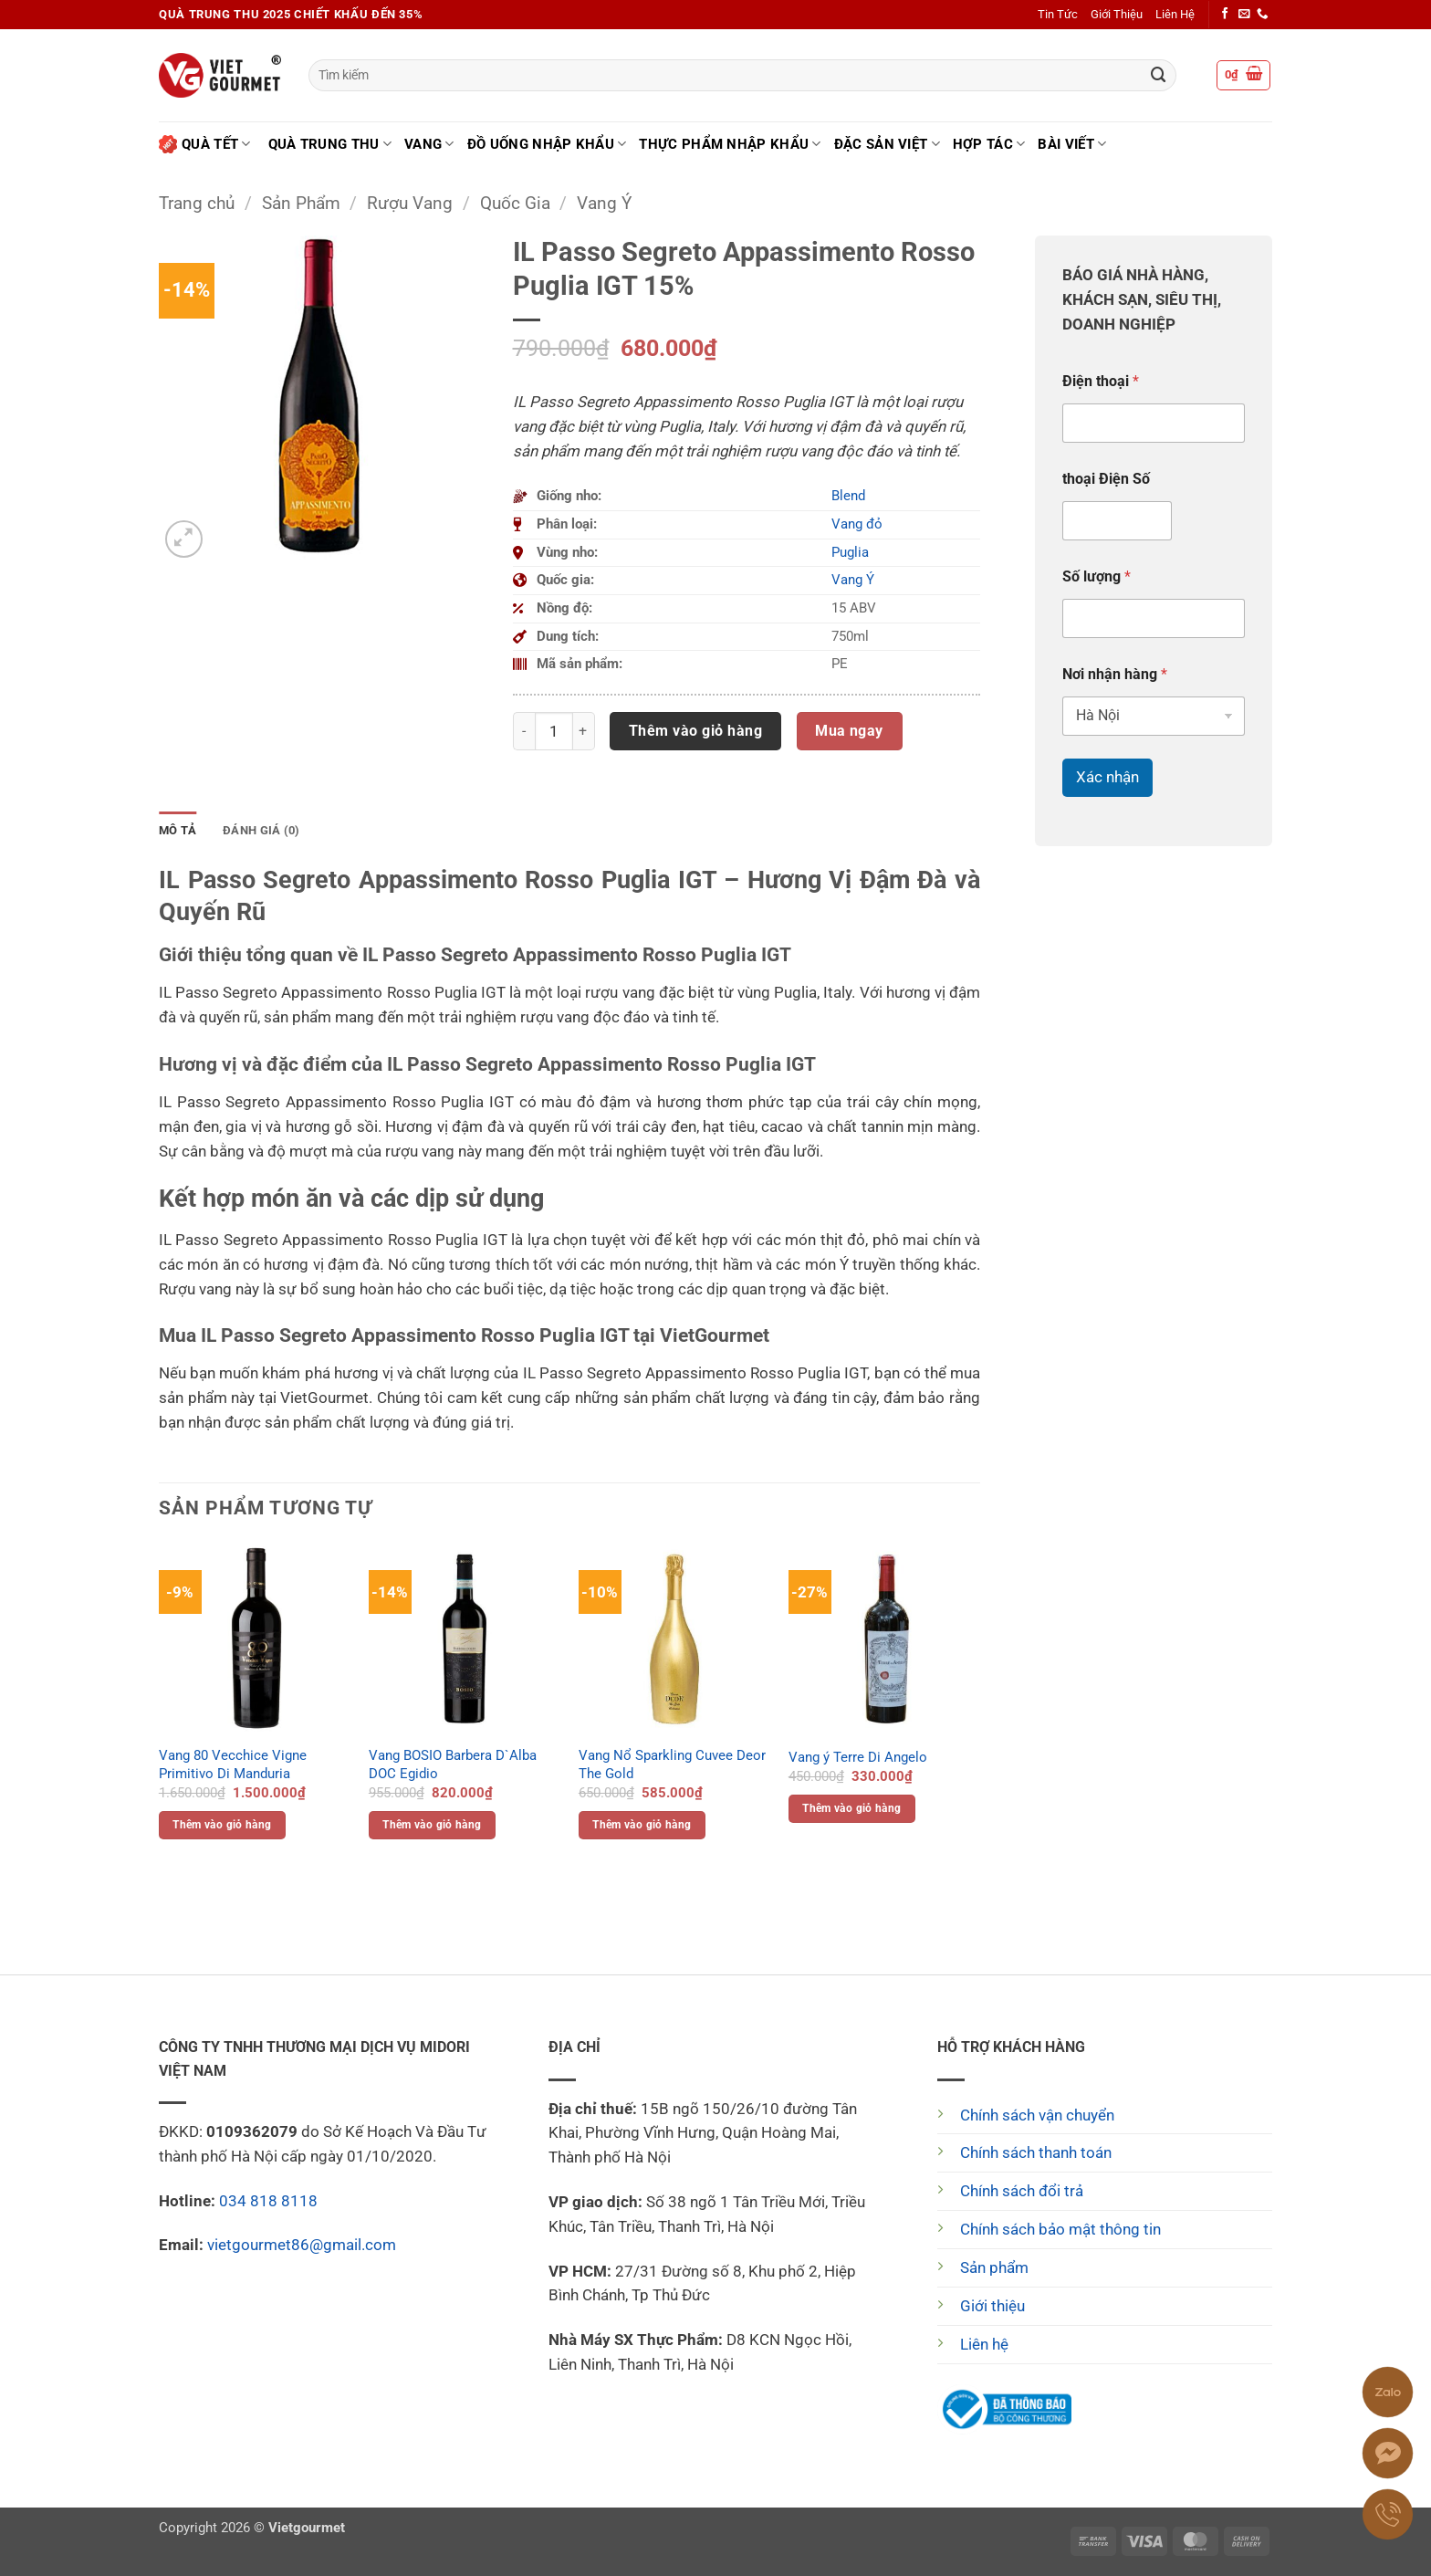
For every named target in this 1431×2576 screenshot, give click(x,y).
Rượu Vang (410, 203)
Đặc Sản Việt (887, 143)
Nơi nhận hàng (1114, 674)
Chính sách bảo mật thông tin (1060, 2229)
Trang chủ (197, 203)
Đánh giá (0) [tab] (261, 830)
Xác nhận (1107, 777)
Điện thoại (1100, 381)
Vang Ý (604, 203)
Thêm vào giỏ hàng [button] (221, 1824)
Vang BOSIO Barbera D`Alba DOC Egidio (453, 1764)
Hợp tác (989, 143)
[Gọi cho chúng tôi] (1263, 14)
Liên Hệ (1175, 14)
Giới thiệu (992, 2306)
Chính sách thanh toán (1036, 2152)
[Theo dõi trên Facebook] (1225, 14)
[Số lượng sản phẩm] (554, 731)
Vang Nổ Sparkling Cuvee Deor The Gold (672, 1764)
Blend (848, 495)
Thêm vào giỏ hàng (695, 730)
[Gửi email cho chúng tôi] (1244, 14)
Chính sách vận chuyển (1037, 2115)
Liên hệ (984, 2344)
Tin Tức (1058, 14)
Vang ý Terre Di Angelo (858, 1757)
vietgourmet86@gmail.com (301, 2245)
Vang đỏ (857, 524)
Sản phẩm (994, 2267)
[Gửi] (1158, 75)
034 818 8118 (268, 2201)
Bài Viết (1072, 143)
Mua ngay (849, 730)
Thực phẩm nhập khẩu (729, 143)
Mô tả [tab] (177, 830)
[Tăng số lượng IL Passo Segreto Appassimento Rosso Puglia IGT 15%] (584, 731)
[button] (1244, 75)
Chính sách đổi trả (1021, 2191)
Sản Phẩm (301, 203)
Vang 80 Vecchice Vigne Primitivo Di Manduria (233, 1764)
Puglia (850, 552)
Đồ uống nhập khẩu (547, 143)
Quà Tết (205, 144)
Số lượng (1096, 576)
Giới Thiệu (1117, 14)
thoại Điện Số (1106, 478)
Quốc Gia (515, 203)
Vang (429, 143)
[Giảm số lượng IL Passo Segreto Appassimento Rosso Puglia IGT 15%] (524, 731)
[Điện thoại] (1153, 423)
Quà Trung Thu (330, 143)
